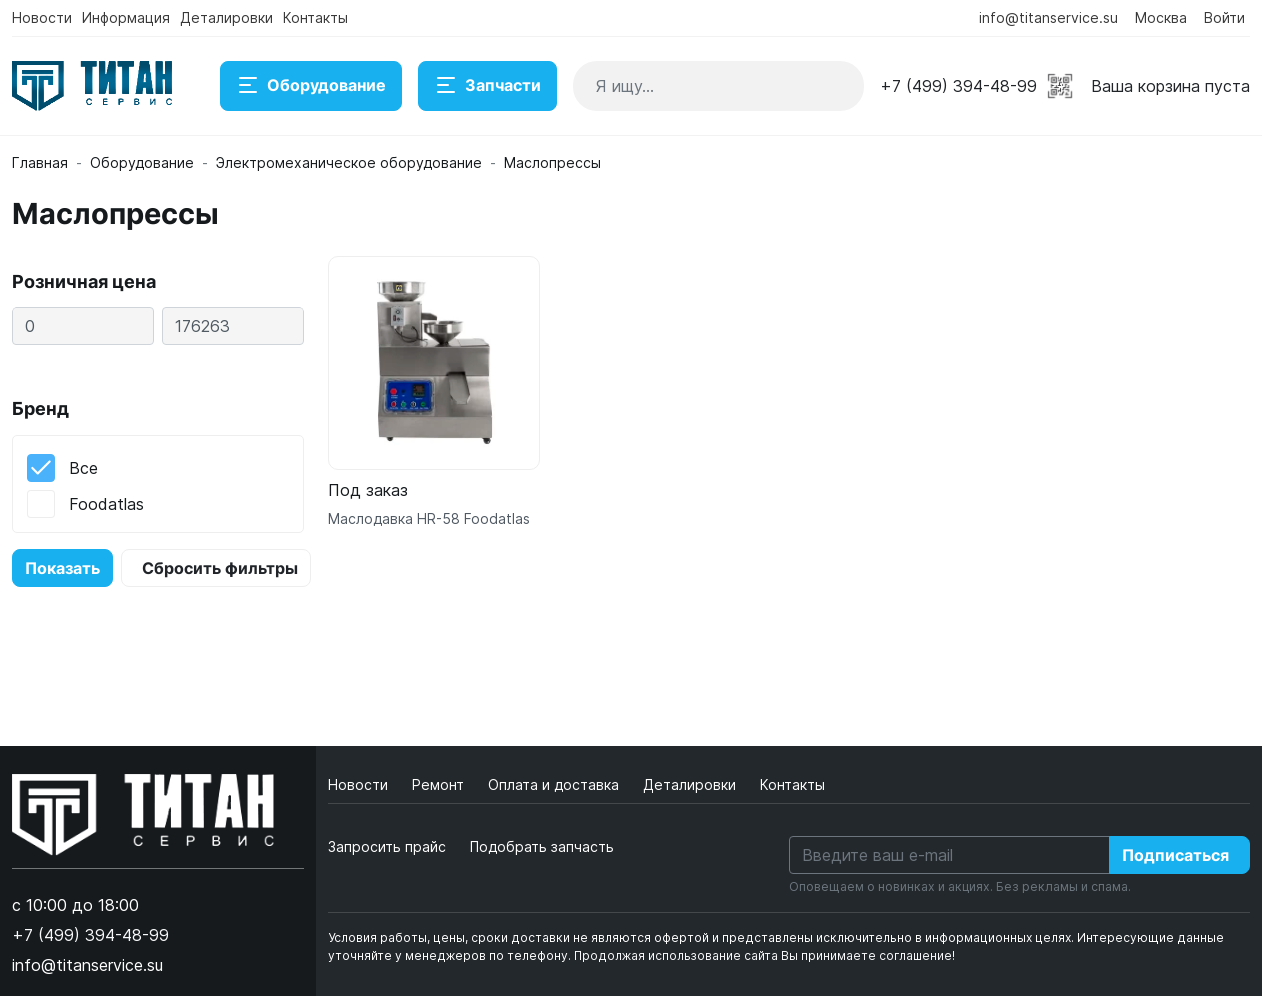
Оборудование (311, 86)
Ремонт (440, 784)
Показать (62, 568)
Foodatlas (106, 504)
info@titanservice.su (1048, 17)
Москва (1161, 17)
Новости (42, 17)
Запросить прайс (387, 846)
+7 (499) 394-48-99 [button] (958, 86)
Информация (126, 17)
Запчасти (487, 86)
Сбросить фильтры (220, 568)
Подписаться (1175, 855)
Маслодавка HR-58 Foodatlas (429, 518)
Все (83, 468)
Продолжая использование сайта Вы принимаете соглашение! (764, 955)
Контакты (315, 17)
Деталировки (226, 17)
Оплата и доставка (555, 784)
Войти (1224, 17)
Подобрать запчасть (542, 846)
